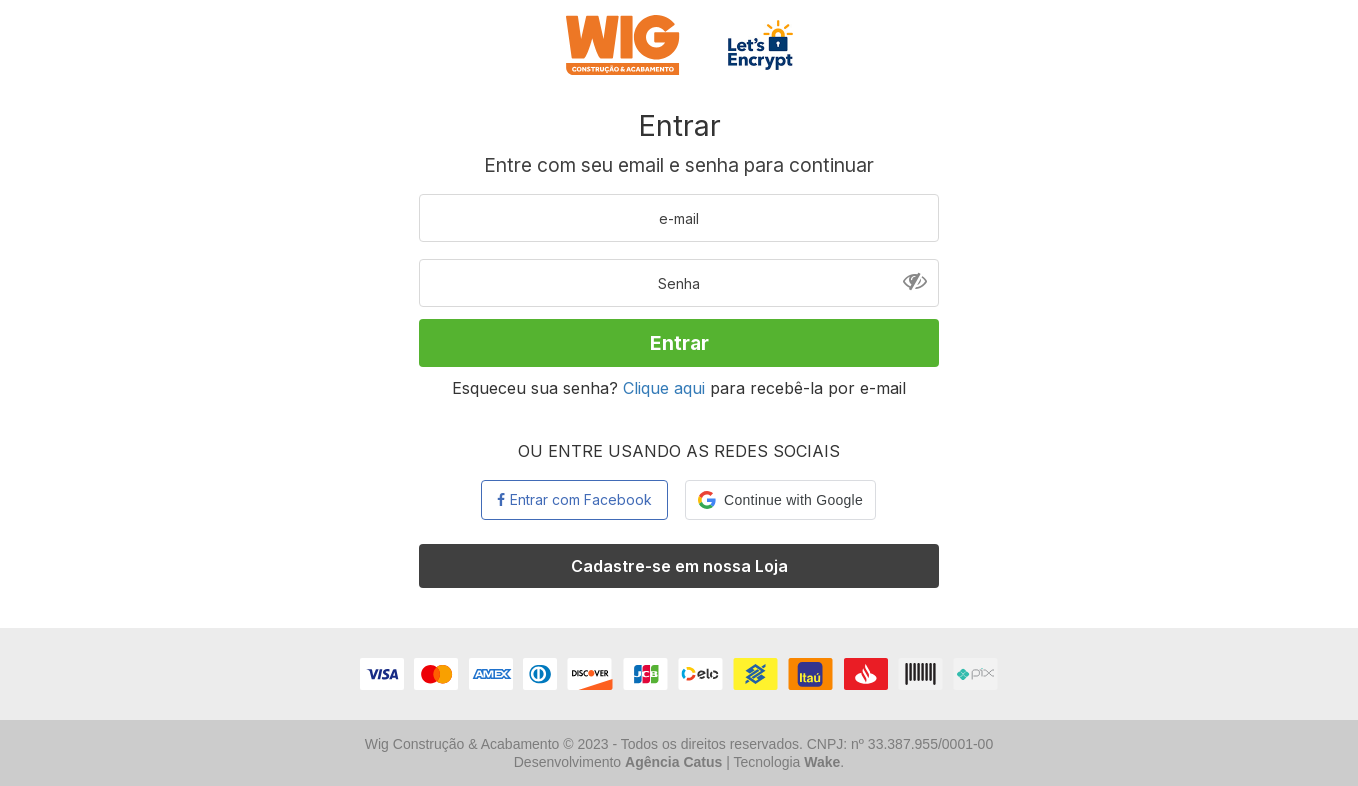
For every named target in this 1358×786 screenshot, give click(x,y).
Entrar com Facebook (574, 499)
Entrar (679, 343)
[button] (780, 500)
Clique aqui (664, 388)
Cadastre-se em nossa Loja (679, 566)
